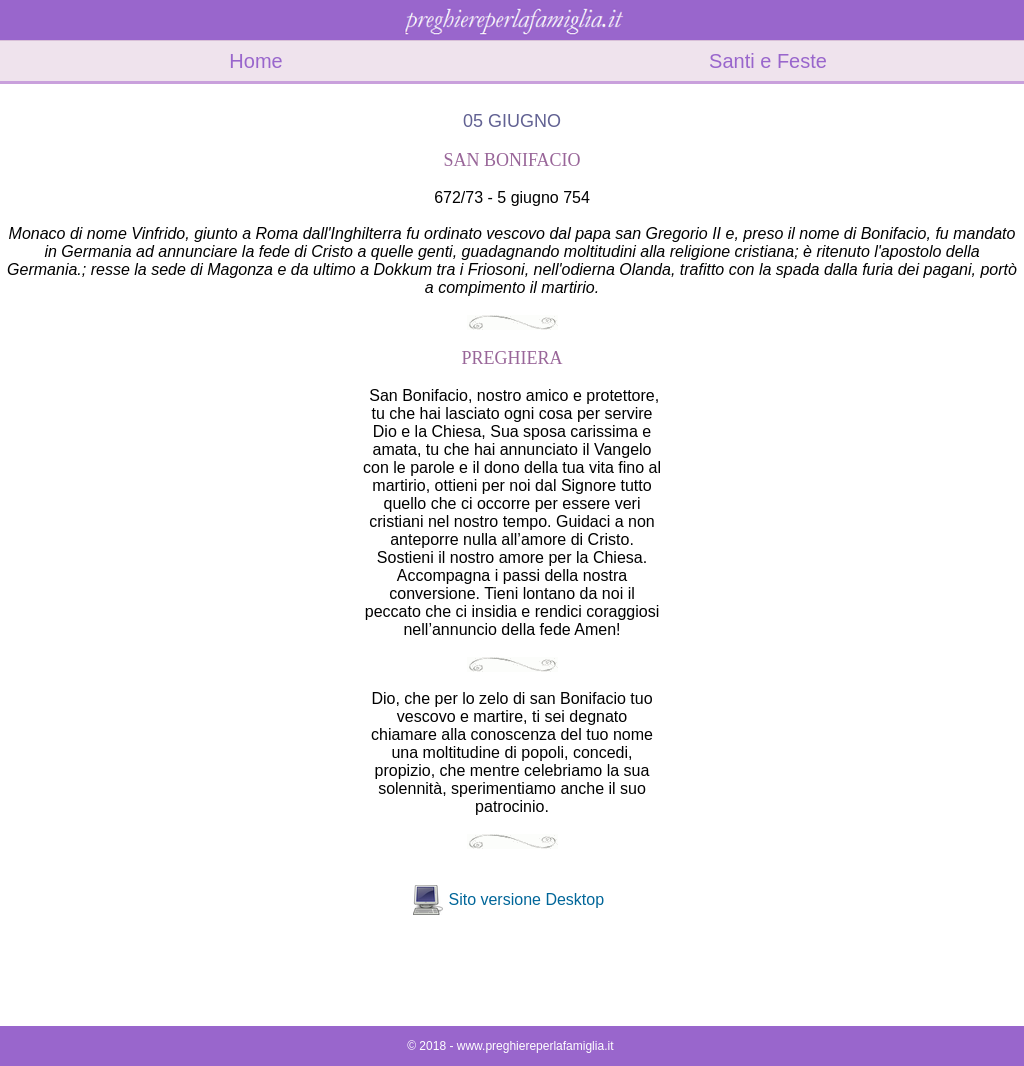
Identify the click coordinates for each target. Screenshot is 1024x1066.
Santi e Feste (768, 61)
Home (255, 61)
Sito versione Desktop (526, 899)
